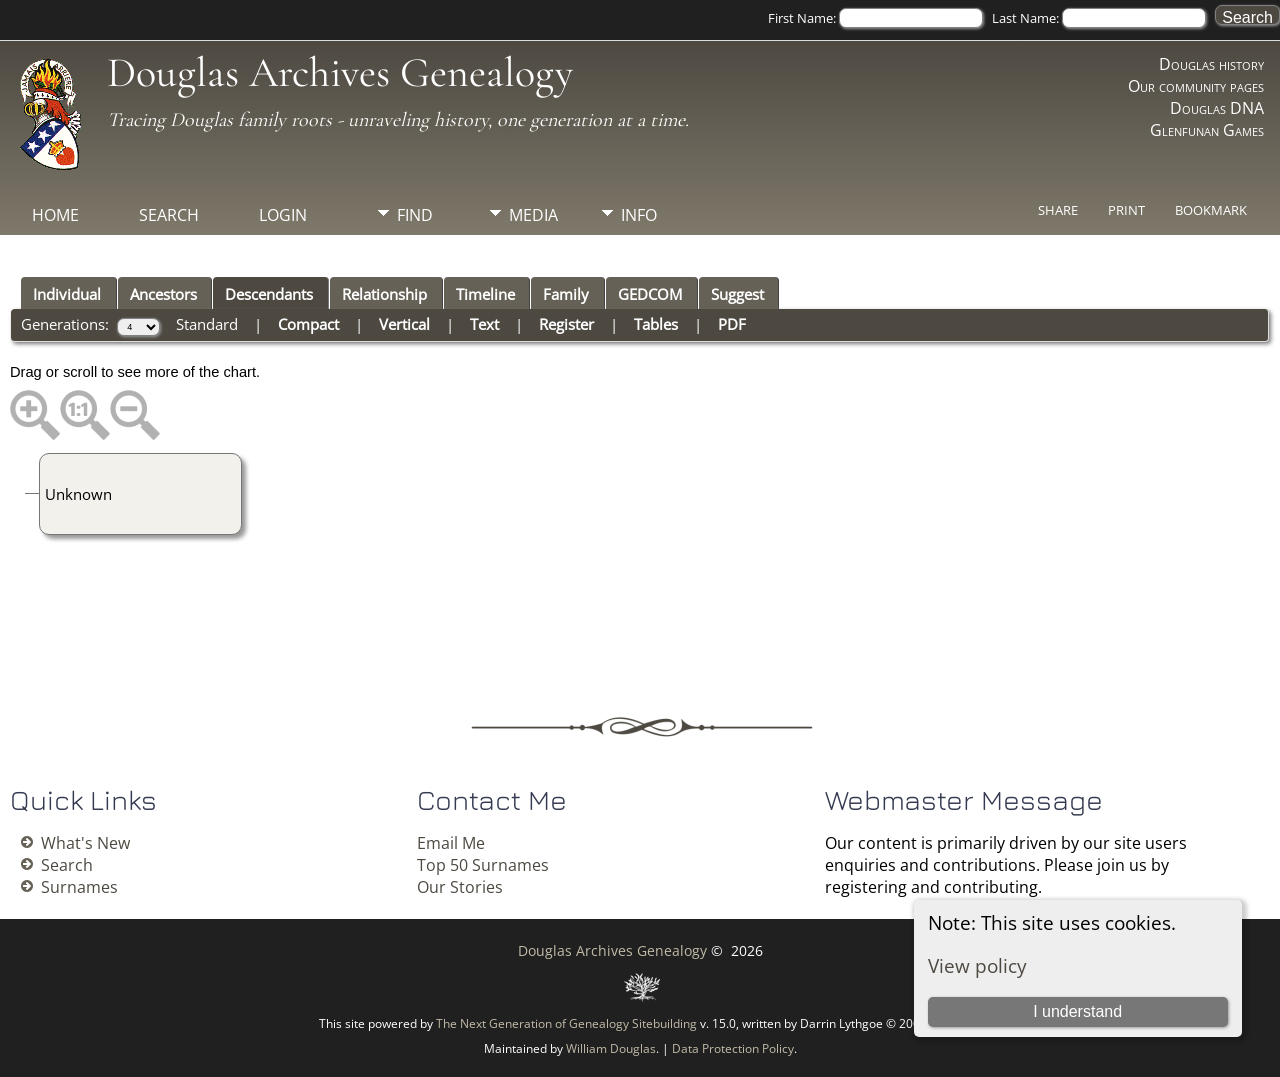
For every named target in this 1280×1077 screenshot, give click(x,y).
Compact (308, 324)
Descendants (269, 294)
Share (1058, 210)
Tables (656, 324)
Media (533, 215)
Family (566, 294)
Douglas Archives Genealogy (340, 72)
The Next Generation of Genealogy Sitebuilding (566, 1023)
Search (169, 215)
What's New (85, 843)
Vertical (404, 324)
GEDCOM (650, 294)
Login (283, 215)
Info (639, 215)
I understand (1077, 1011)
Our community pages (1196, 86)
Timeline (485, 294)
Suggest (737, 294)
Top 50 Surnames (483, 865)
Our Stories (460, 887)
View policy (977, 965)
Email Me (451, 843)
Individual (67, 294)
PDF (732, 324)
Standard (207, 324)
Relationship (384, 294)
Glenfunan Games (1207, 130)
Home (55, 215)
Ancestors (163, 294)
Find (415, 215)
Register (566, 324)
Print (1126, 210)
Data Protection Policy (733, 1048)
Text (484, 324)
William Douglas (611, 1048)
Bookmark (1211, 210)
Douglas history (1211, 64)
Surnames (79, 887)
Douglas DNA (1217, 108)
